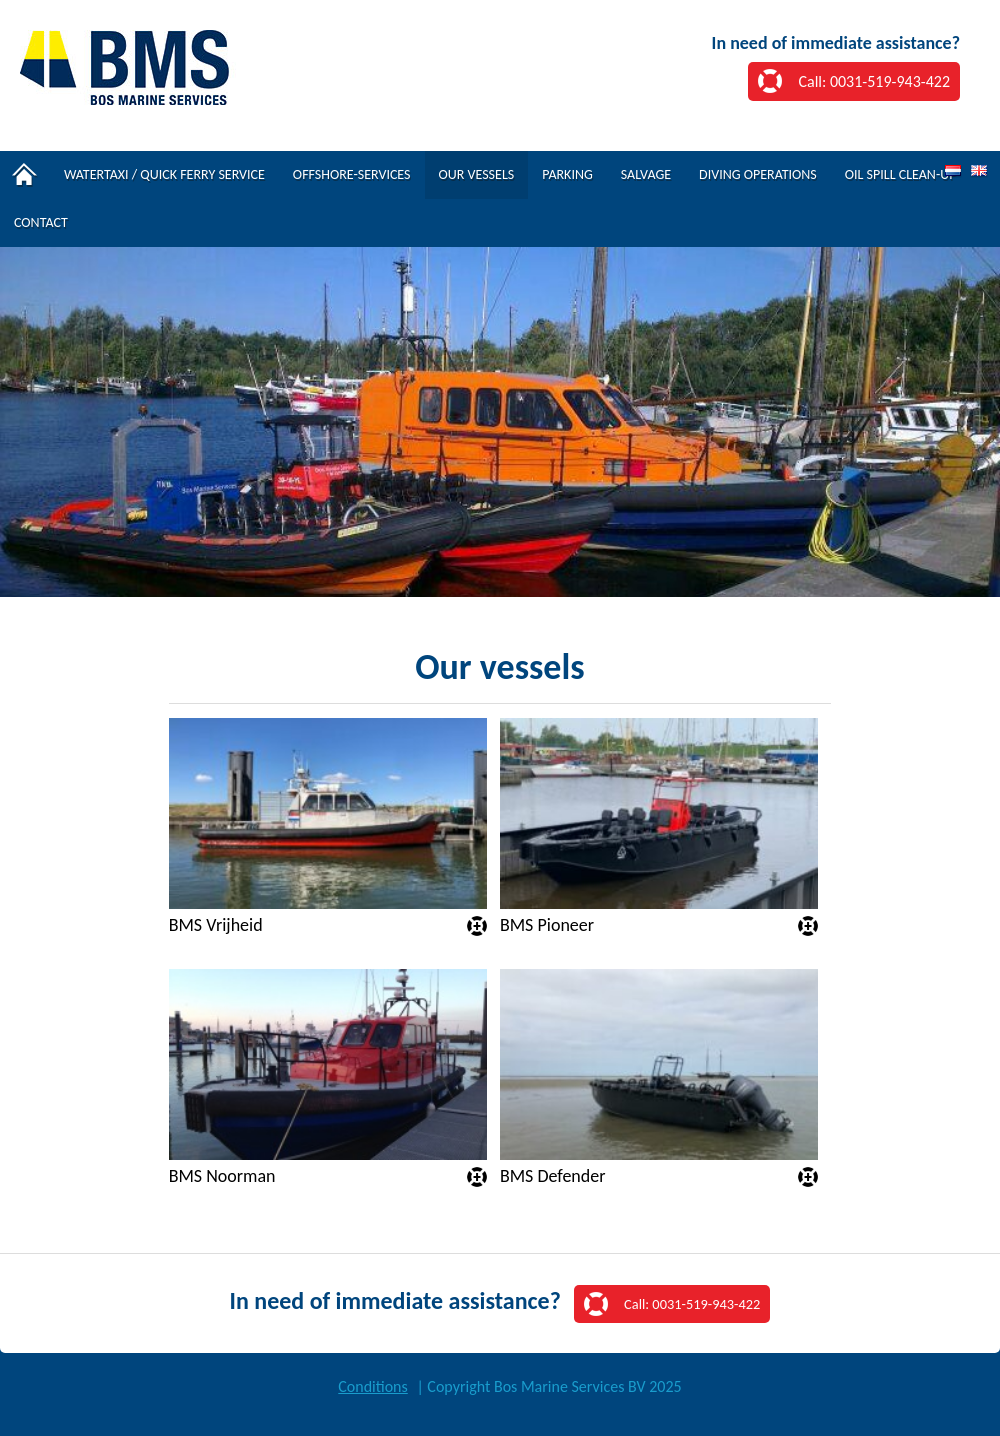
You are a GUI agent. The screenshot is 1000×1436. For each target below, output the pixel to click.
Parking (567, 174)
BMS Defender (553, 1176)
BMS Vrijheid (216, 925)
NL (953, 171)
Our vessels (477, 174)
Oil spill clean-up (901, 174)
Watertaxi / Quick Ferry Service (164, 174)
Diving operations (758, 174)
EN (979, 171)
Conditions (372, 1386)
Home (25, 175)
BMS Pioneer (547, 925)
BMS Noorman (222, 1176)
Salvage (646, 174)
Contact (41, 222)
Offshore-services (352, 174)
